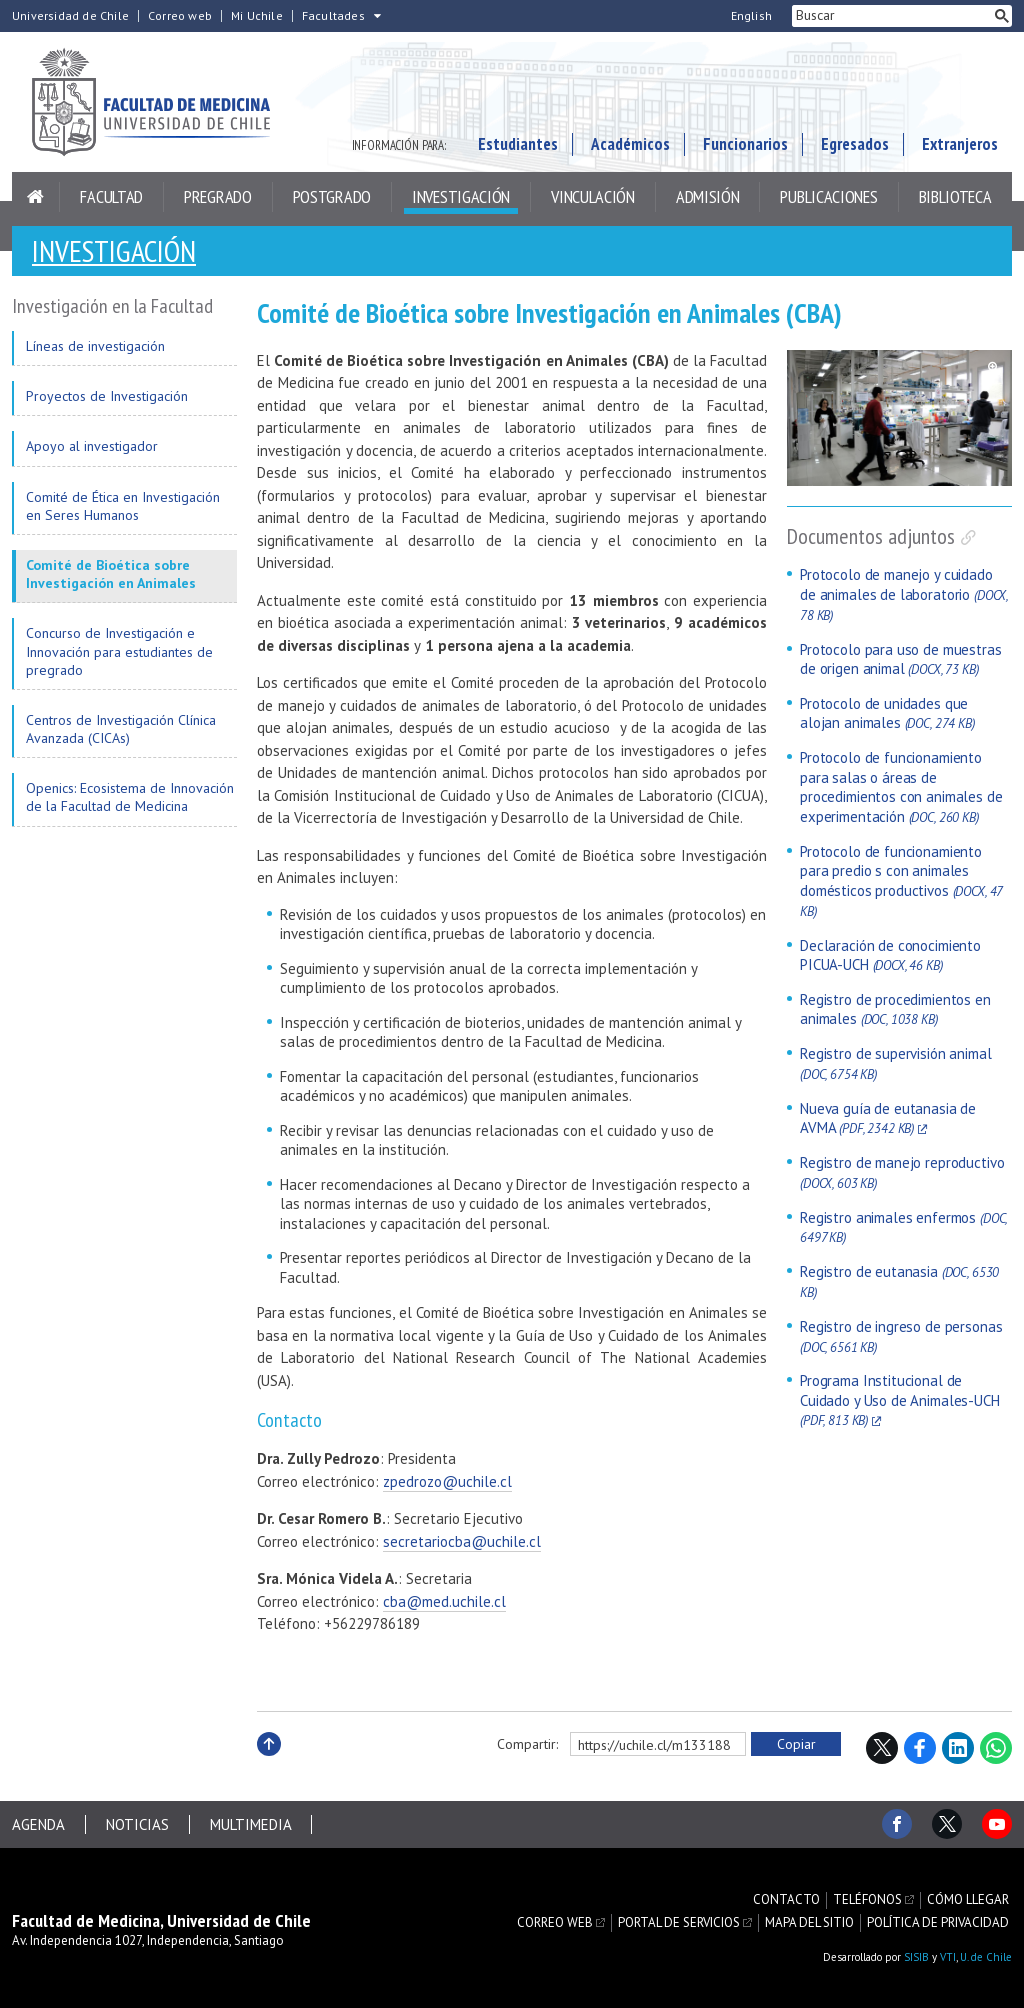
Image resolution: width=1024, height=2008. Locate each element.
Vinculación (593, 196)
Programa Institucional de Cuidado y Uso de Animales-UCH (900, 1400)
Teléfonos (867, 1901)
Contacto (786, 1901)
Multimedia (251, 1824)
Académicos (630, 144)
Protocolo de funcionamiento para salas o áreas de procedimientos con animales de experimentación (901, 787)
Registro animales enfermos (903, 1227)
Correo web (180, 16)
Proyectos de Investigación (107, 396)
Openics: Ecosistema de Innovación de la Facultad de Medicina (130, 797)
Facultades (333, 16)
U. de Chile (986, 1957)
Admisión (708, 196)
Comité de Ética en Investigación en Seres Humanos (123, 506)
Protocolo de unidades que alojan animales (887, 713)
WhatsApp (996, 1748)
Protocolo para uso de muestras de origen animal (901, 659)
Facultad (111, 196)
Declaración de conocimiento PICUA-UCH (890, 955)
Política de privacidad (938, 1922)
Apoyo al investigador (92, 446)
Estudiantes (518, 144)
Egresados (855, 144)
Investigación (461, 196)
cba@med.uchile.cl (444, 1601)
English (751, 16)
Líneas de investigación (95, 346)
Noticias (137, 1824)
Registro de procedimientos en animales (895, 1009)
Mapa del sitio (809, 1922)
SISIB (916, 1957)
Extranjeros (960, 144)
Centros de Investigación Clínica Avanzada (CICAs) (121, 729)
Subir (269, 1765)
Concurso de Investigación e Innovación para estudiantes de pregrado (119, 651)
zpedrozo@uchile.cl (447, 1481)
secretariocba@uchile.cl (462, 1541)
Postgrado (332, 196)
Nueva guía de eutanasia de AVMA (888, 1118)
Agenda (38, 1824)
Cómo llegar (968, 1901)
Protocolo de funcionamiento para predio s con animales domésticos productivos (901, 881)
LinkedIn (958, 1748)
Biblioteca (955, 196)
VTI (948, 1957)
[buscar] (892, 16)
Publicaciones (828, 196)
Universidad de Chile (70, 16)
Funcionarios (745, 144)
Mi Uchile (257, 16)
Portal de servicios (679, 1922)
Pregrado (218, 196)
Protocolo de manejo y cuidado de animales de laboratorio (904, 594)
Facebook (920, 1748)
